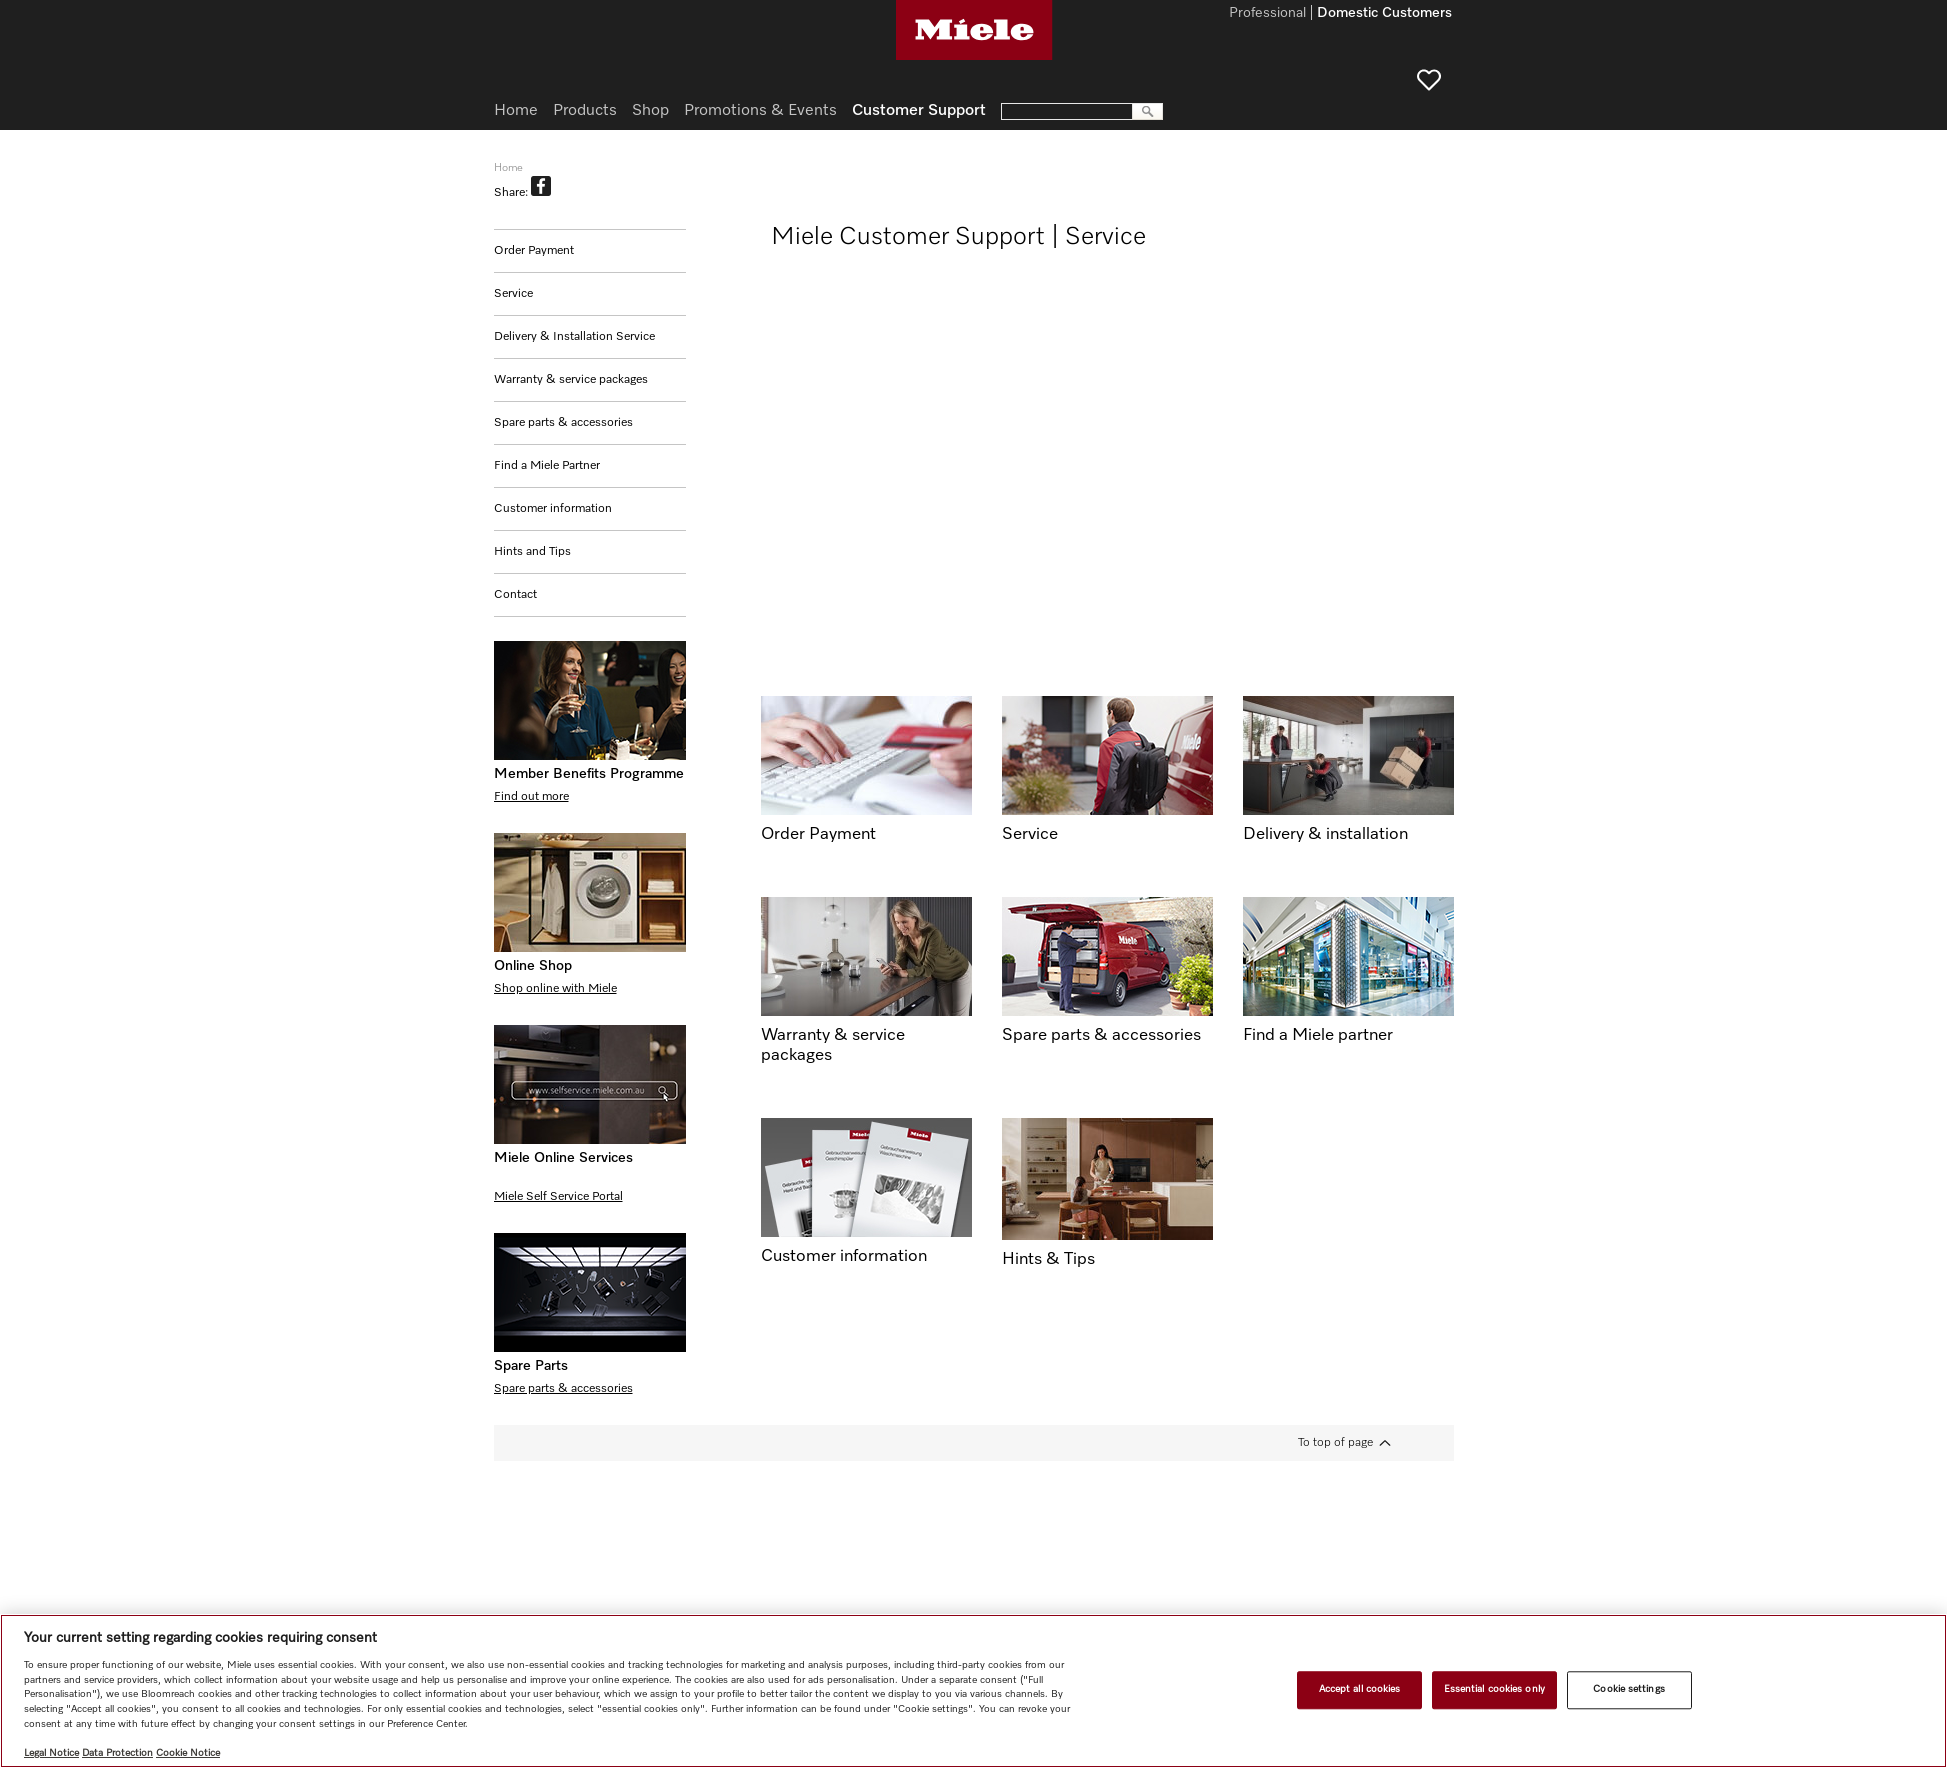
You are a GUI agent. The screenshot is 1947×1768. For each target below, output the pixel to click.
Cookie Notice (188, 1753)
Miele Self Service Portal (558, 1197)
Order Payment (534, 251)
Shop (650, 111)
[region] (973, 1691)
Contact (515, 595)
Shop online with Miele (555, 989)
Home (516, 111)
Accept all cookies (1360, 1689)
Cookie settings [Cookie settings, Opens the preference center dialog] (1628, 1689)
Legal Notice (51, 1753)
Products (585, 111)
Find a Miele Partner (547, 466)
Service (513, 294)
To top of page (1335, 1443)
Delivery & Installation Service (574, 337)
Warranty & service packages (571, 380)
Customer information (553, 509)
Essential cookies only (1494, 1689)
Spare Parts (531, 1366)
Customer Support (919, 111)
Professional (1267, 14)
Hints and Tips (532, 552)
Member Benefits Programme (589, 774)
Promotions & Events (760, 111)
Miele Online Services (563, 1158)
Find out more (531, 797)
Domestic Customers (1384, 14)
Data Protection (117, 1753)
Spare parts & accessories (563, 423)
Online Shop (533, 966)
